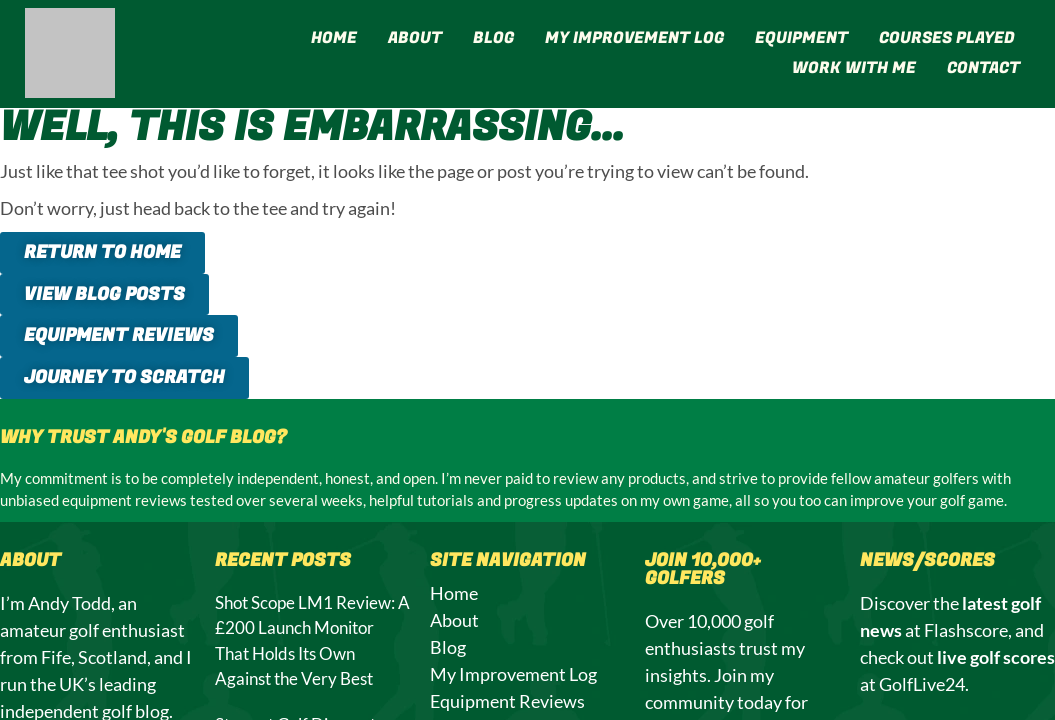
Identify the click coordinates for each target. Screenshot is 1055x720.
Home (334, 38)
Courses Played (947, 38)
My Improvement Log (634, 38)
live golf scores (996, 658)
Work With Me (854, 68)
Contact (983, 68)
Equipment (801, 38)
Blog (493, 38)
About (415, 38)
